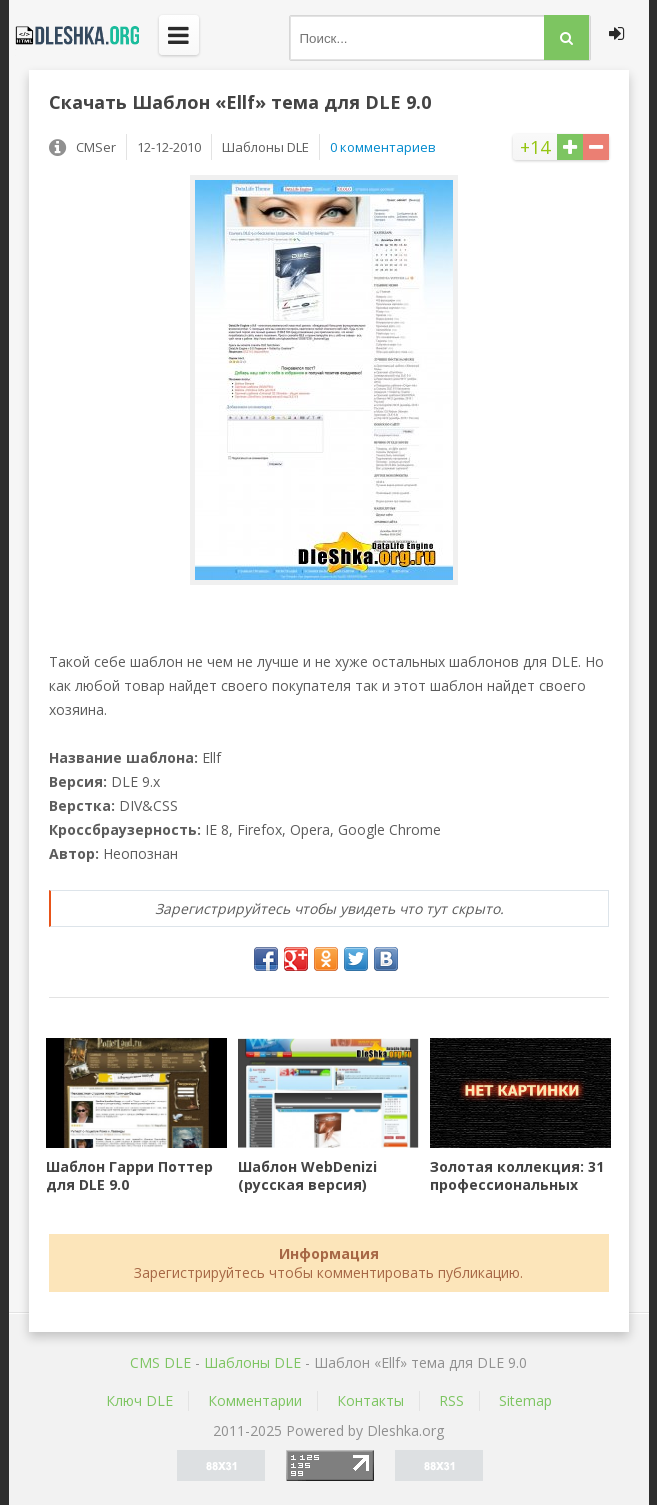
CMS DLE (160, 1362)
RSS (451, 1400)
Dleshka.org (74, 35)
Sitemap (525, 1400)
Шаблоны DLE (252, 1362)
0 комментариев (383, 147)
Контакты (370, 1400)
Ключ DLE (139, 1400)
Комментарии (255, 1400)
